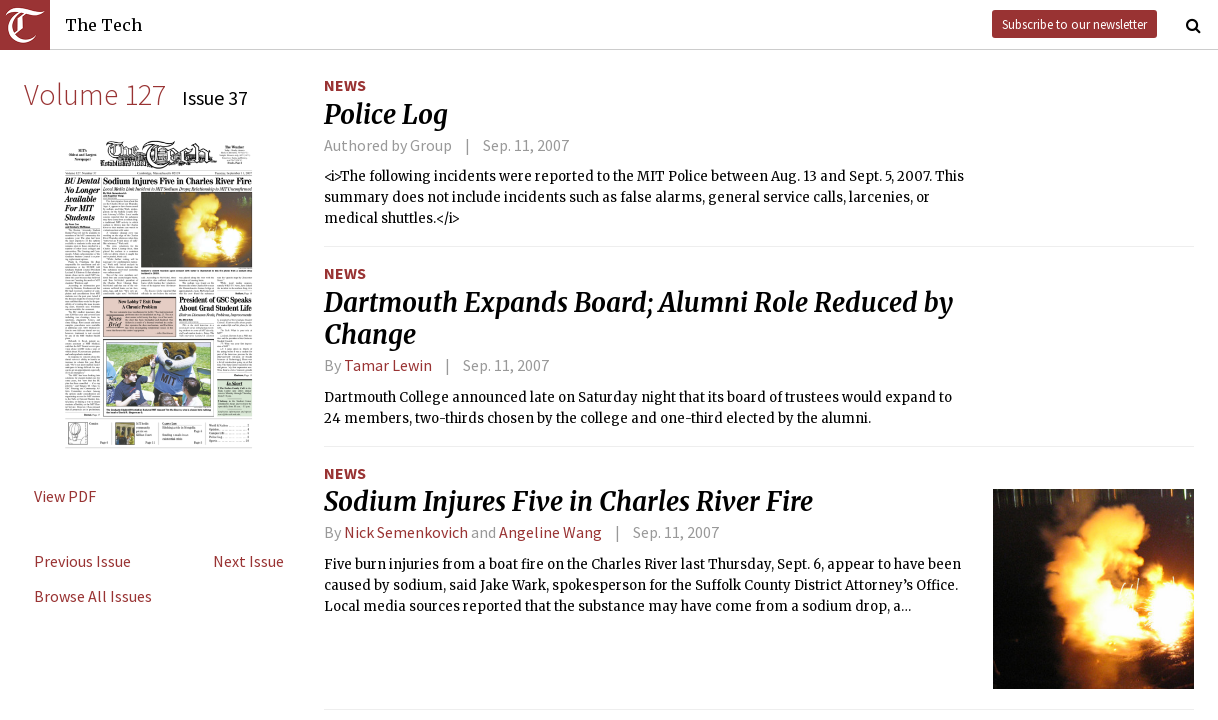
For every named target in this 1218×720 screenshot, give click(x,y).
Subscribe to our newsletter (1074, 24)
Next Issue (248, 561)
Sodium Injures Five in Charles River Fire (568, 502)
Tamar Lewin (388, 365)
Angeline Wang (550, 532)
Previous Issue (82, 561)
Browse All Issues (93, 596)
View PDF (65, 496)
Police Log (386, 115)
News (345, 85)
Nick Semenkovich (406, 532)
